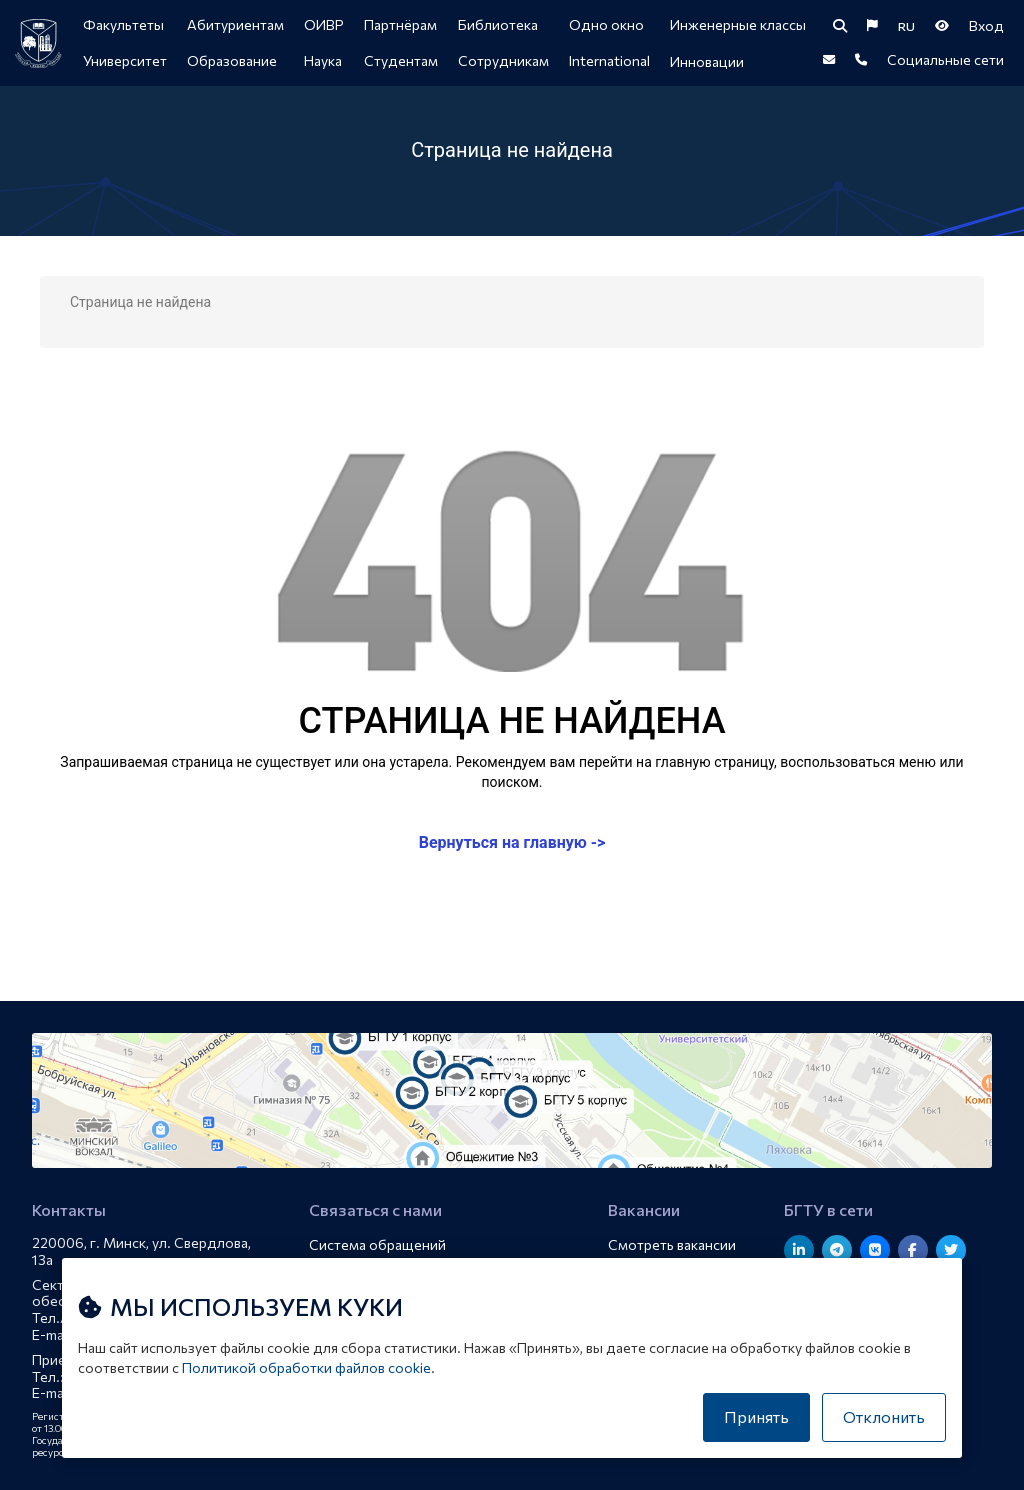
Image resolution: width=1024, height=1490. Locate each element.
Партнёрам (400, 24)
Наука (323, 60)
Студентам (401, 60)
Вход (986, 25)
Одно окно (606, 24)
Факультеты (123, 24)
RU (906, 26)
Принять (756, 1416)
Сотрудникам (503, 60)
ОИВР (324, 24)
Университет (125, 60)
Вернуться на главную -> (512, 842)
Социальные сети (945, 59)
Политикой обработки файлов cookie (306, 1367)
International (609, 60)
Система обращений (377, 1244)
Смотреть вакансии (672, 1244)
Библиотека (498, 24)
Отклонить (884, 1416)
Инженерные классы (738, 24)
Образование (232, 60)
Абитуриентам (235, 24)
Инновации (707, 61)
